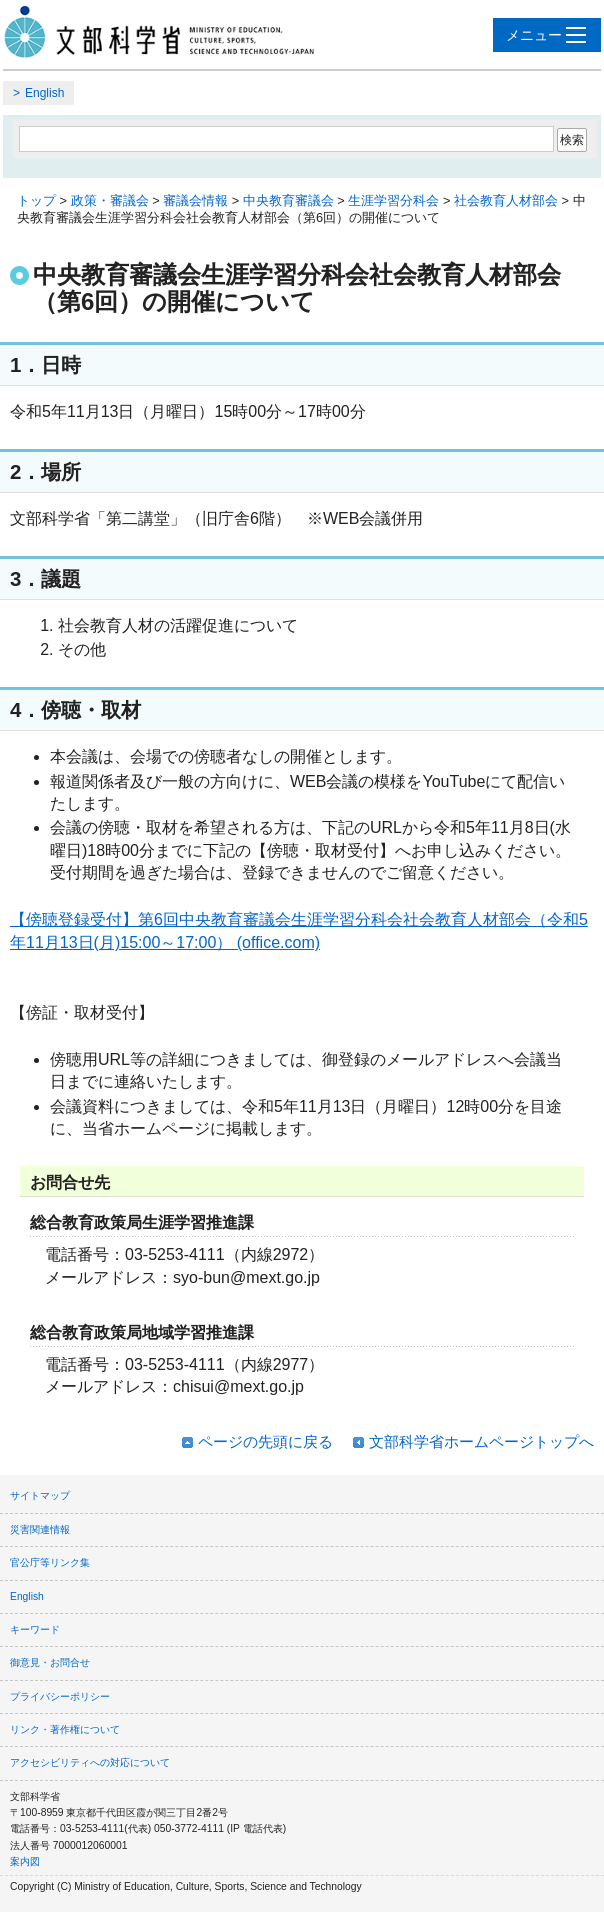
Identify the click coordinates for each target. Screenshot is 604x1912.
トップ (36, 200)
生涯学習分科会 (393, 200)
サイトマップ (40, 1495)
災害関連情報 (40, 1529)
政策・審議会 (110, 200)
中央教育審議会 (288, 200)
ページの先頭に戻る (265, 1441)
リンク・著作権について (65, 1729)
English (44, 93)
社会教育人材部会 (506, 200)
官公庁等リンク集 (50, 1562)
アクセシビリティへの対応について (90, 1762)
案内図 (25, 1861)
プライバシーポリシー (60, 1696)
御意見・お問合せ (50, 1662)
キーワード (35, 1629)
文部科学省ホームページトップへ (481, 1441)
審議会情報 (195, 200)
